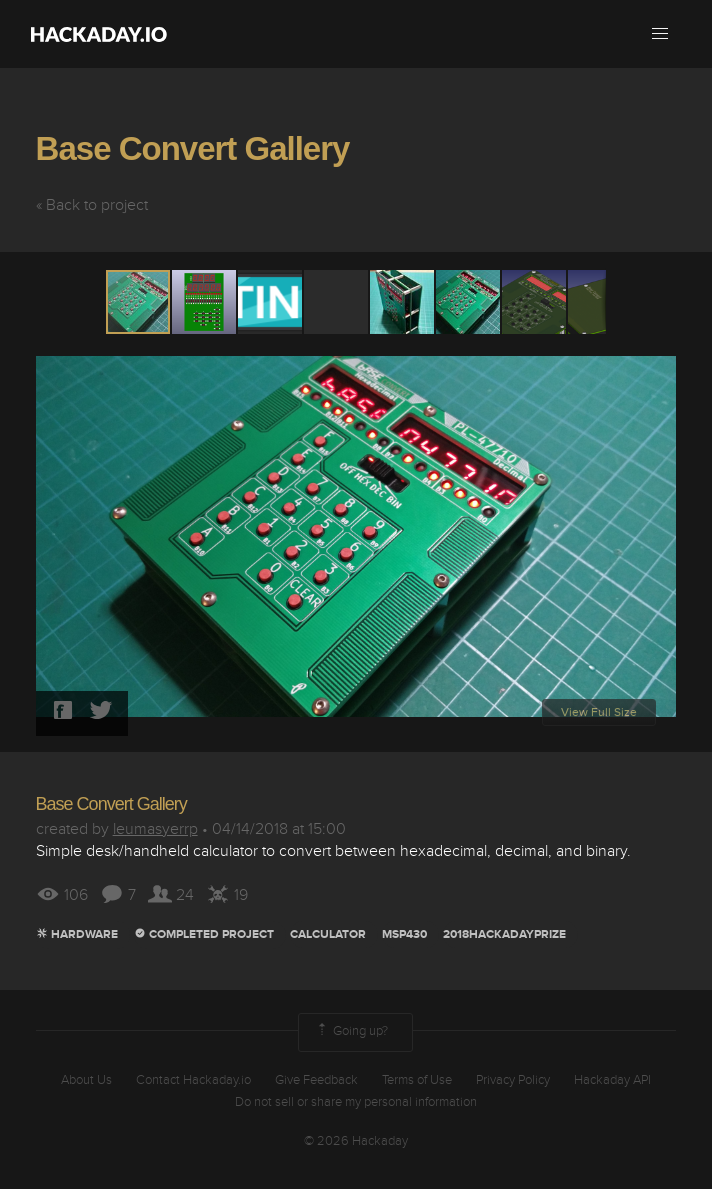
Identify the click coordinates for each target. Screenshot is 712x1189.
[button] (660, 34)
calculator (328, 934)
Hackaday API (612, 1080)
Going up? (351, 1032)
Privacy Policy (513, 1080)
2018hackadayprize (504, 934)
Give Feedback (316, 1080)
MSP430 (404, 934)
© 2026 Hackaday (356, 1141)
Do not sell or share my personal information (356, 1102)
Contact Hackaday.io (193, 1080)
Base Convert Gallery (193, 148)
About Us (86, 1080)
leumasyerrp (155, 829)
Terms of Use (417, 1080)
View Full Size (599, 712)
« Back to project (92, 205)
